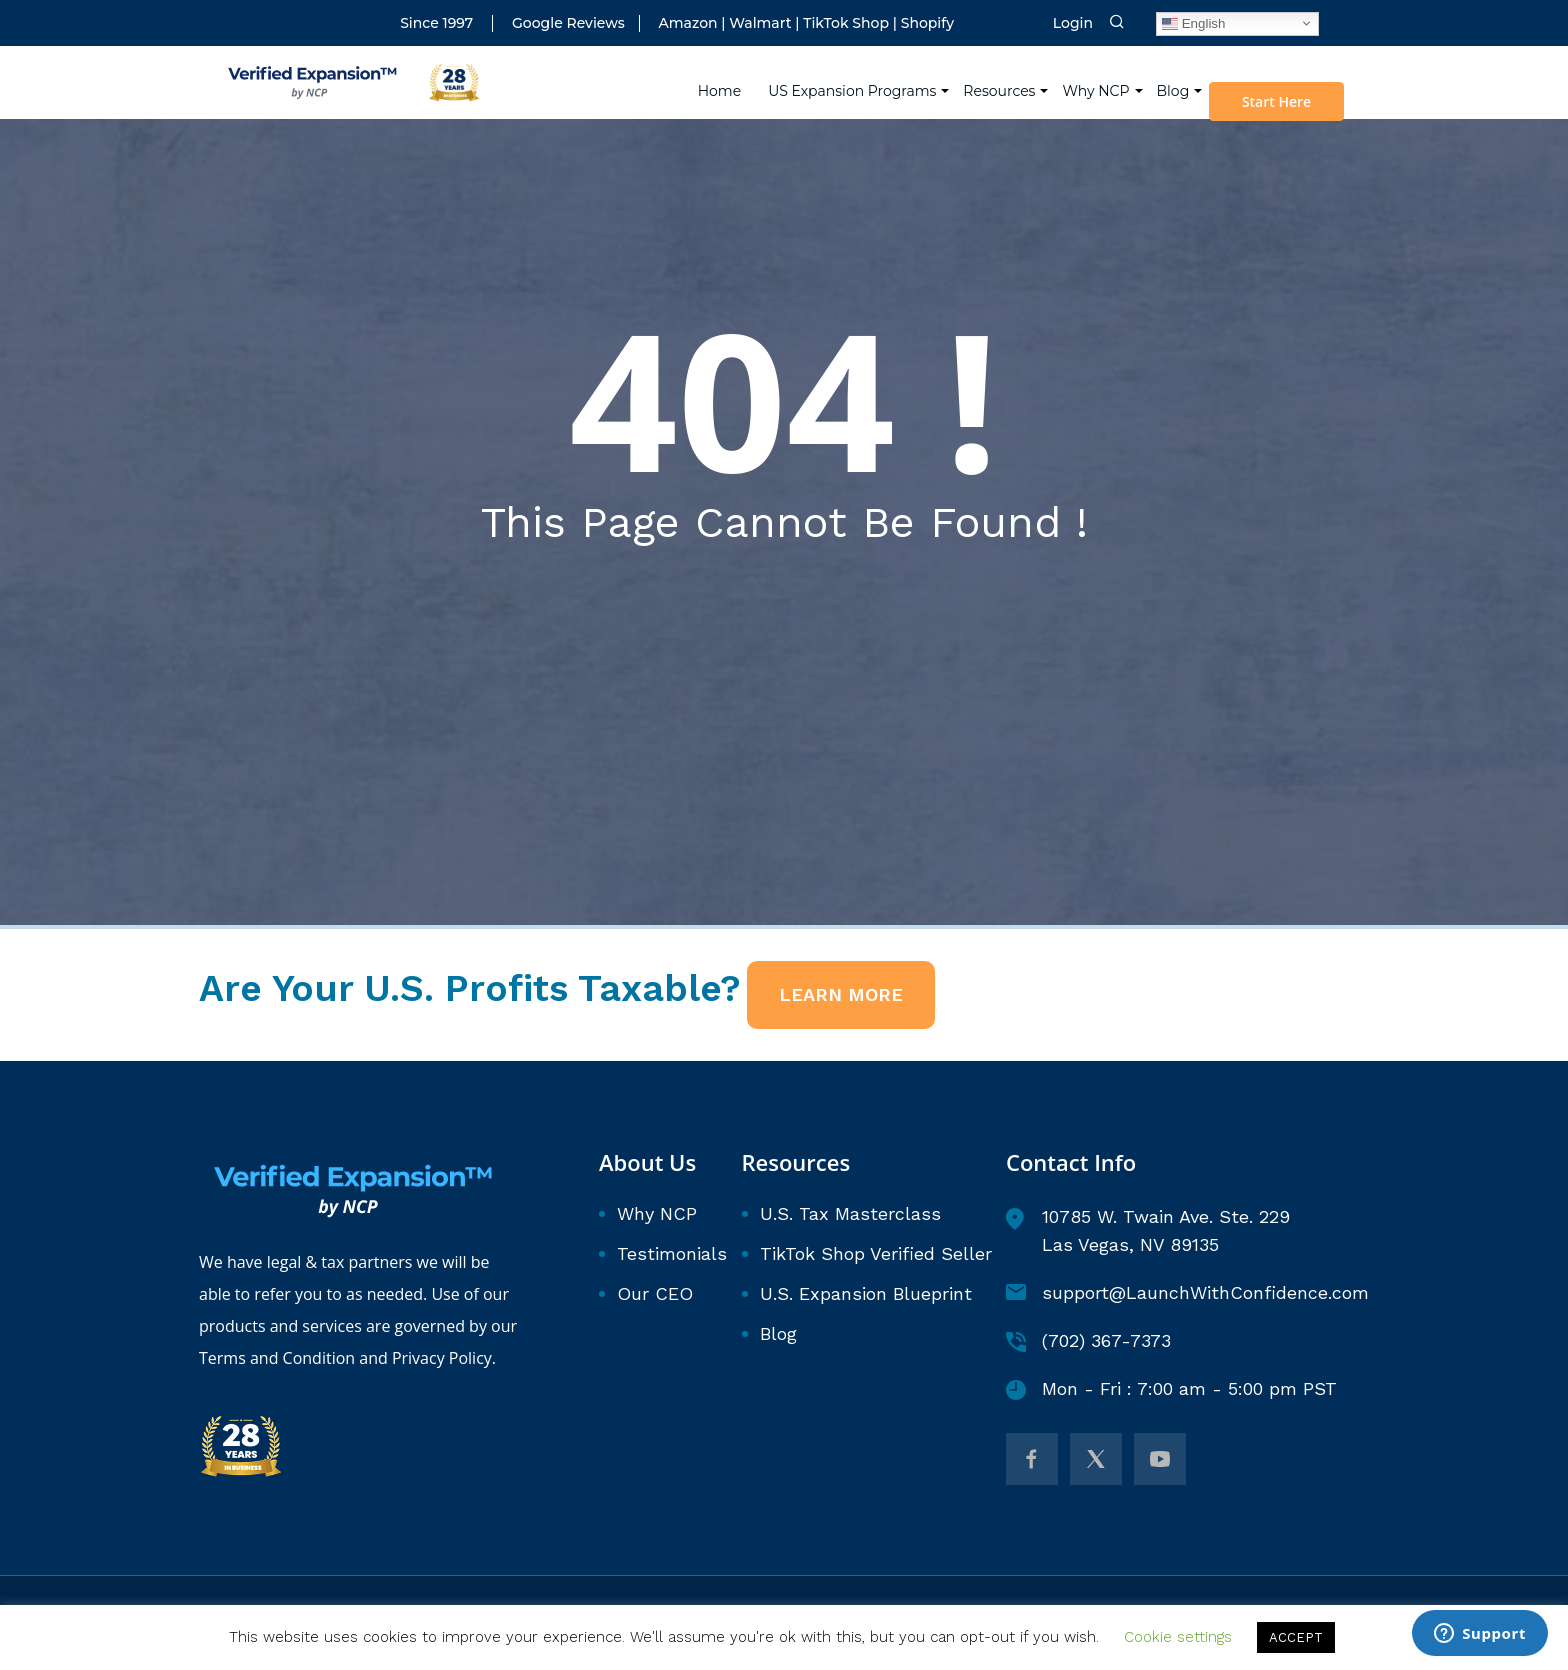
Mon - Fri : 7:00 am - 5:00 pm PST (1171, 1389)
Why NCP (1099, 80)
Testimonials (672, 1253)
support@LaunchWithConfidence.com (1187, 1292)
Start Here (1282, 90)
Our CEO (655, 1293)
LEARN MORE (841, 994)
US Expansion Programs (856, 80)
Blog (1176, 80)
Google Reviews (568, 23)
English (1193, 23)
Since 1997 (436, 23)
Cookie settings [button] (1178, 1637)
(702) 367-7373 (1088, 1341)
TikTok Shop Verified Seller (876, 1253)
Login (1073, 23)
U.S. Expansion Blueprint (866, 1293)
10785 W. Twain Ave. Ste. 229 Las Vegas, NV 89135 (1148, 1230)
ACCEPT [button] (1296, 1637)
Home (723, 80)
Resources (1003, 80)
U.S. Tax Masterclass (850, 1213)
